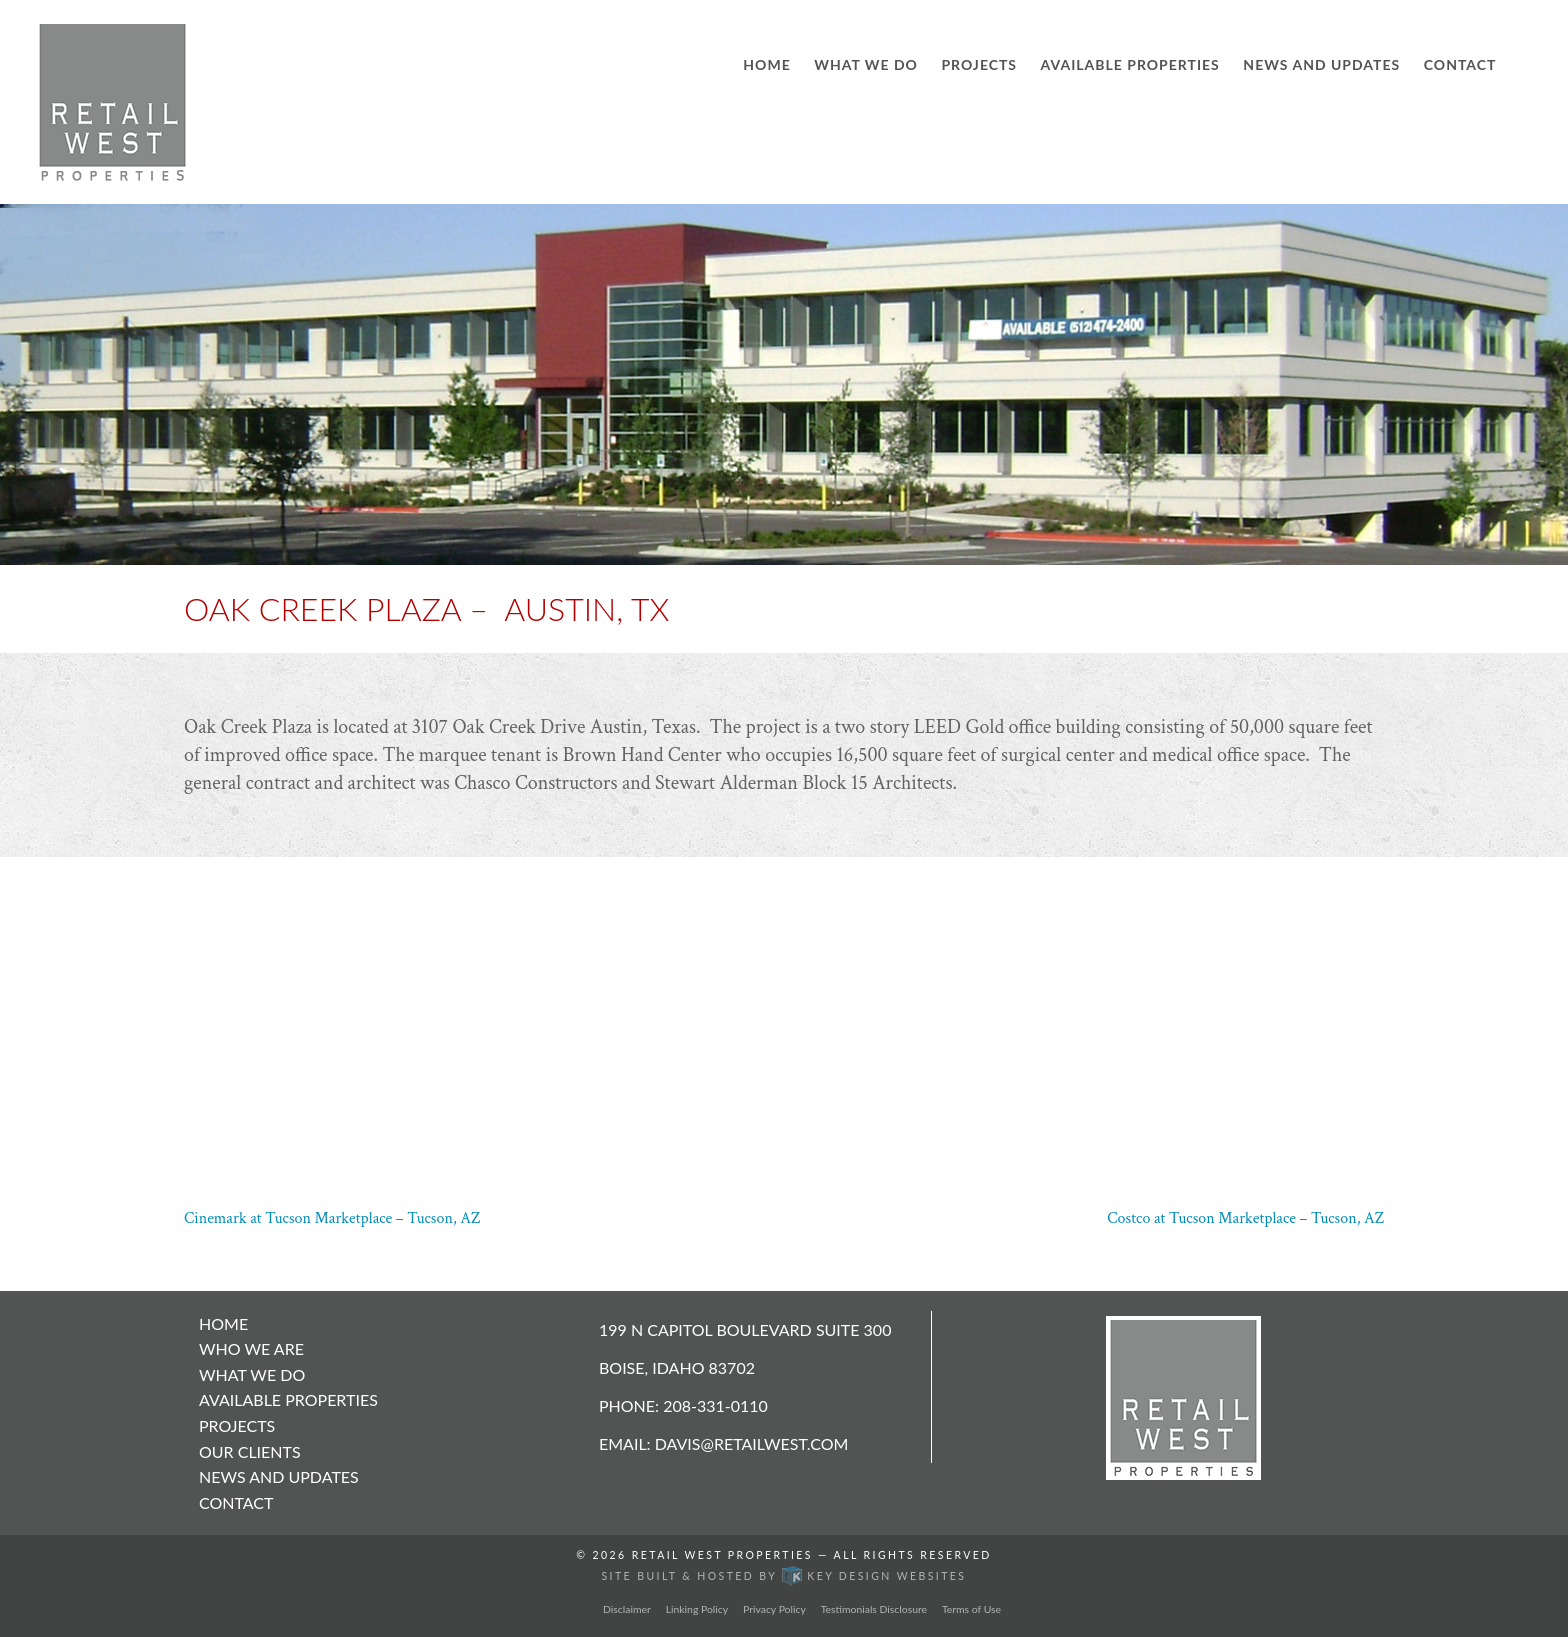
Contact (1460, 64)
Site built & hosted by (784, 1576)
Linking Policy (697, 1609)
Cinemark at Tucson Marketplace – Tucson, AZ (332, 1218)
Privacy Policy (774, 1609)
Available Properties (1130, 64)
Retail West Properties (722, 1555)
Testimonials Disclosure (874, 1609)
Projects (979, 64)
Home (766, 64)
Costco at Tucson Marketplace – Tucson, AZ (1245, 1218)
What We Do (866, 64)
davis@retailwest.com (752, 1443)
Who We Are (251, 1348)
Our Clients (250, 1451)
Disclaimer (627, 1609)
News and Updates (1321, 64)
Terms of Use (971, 1609)
